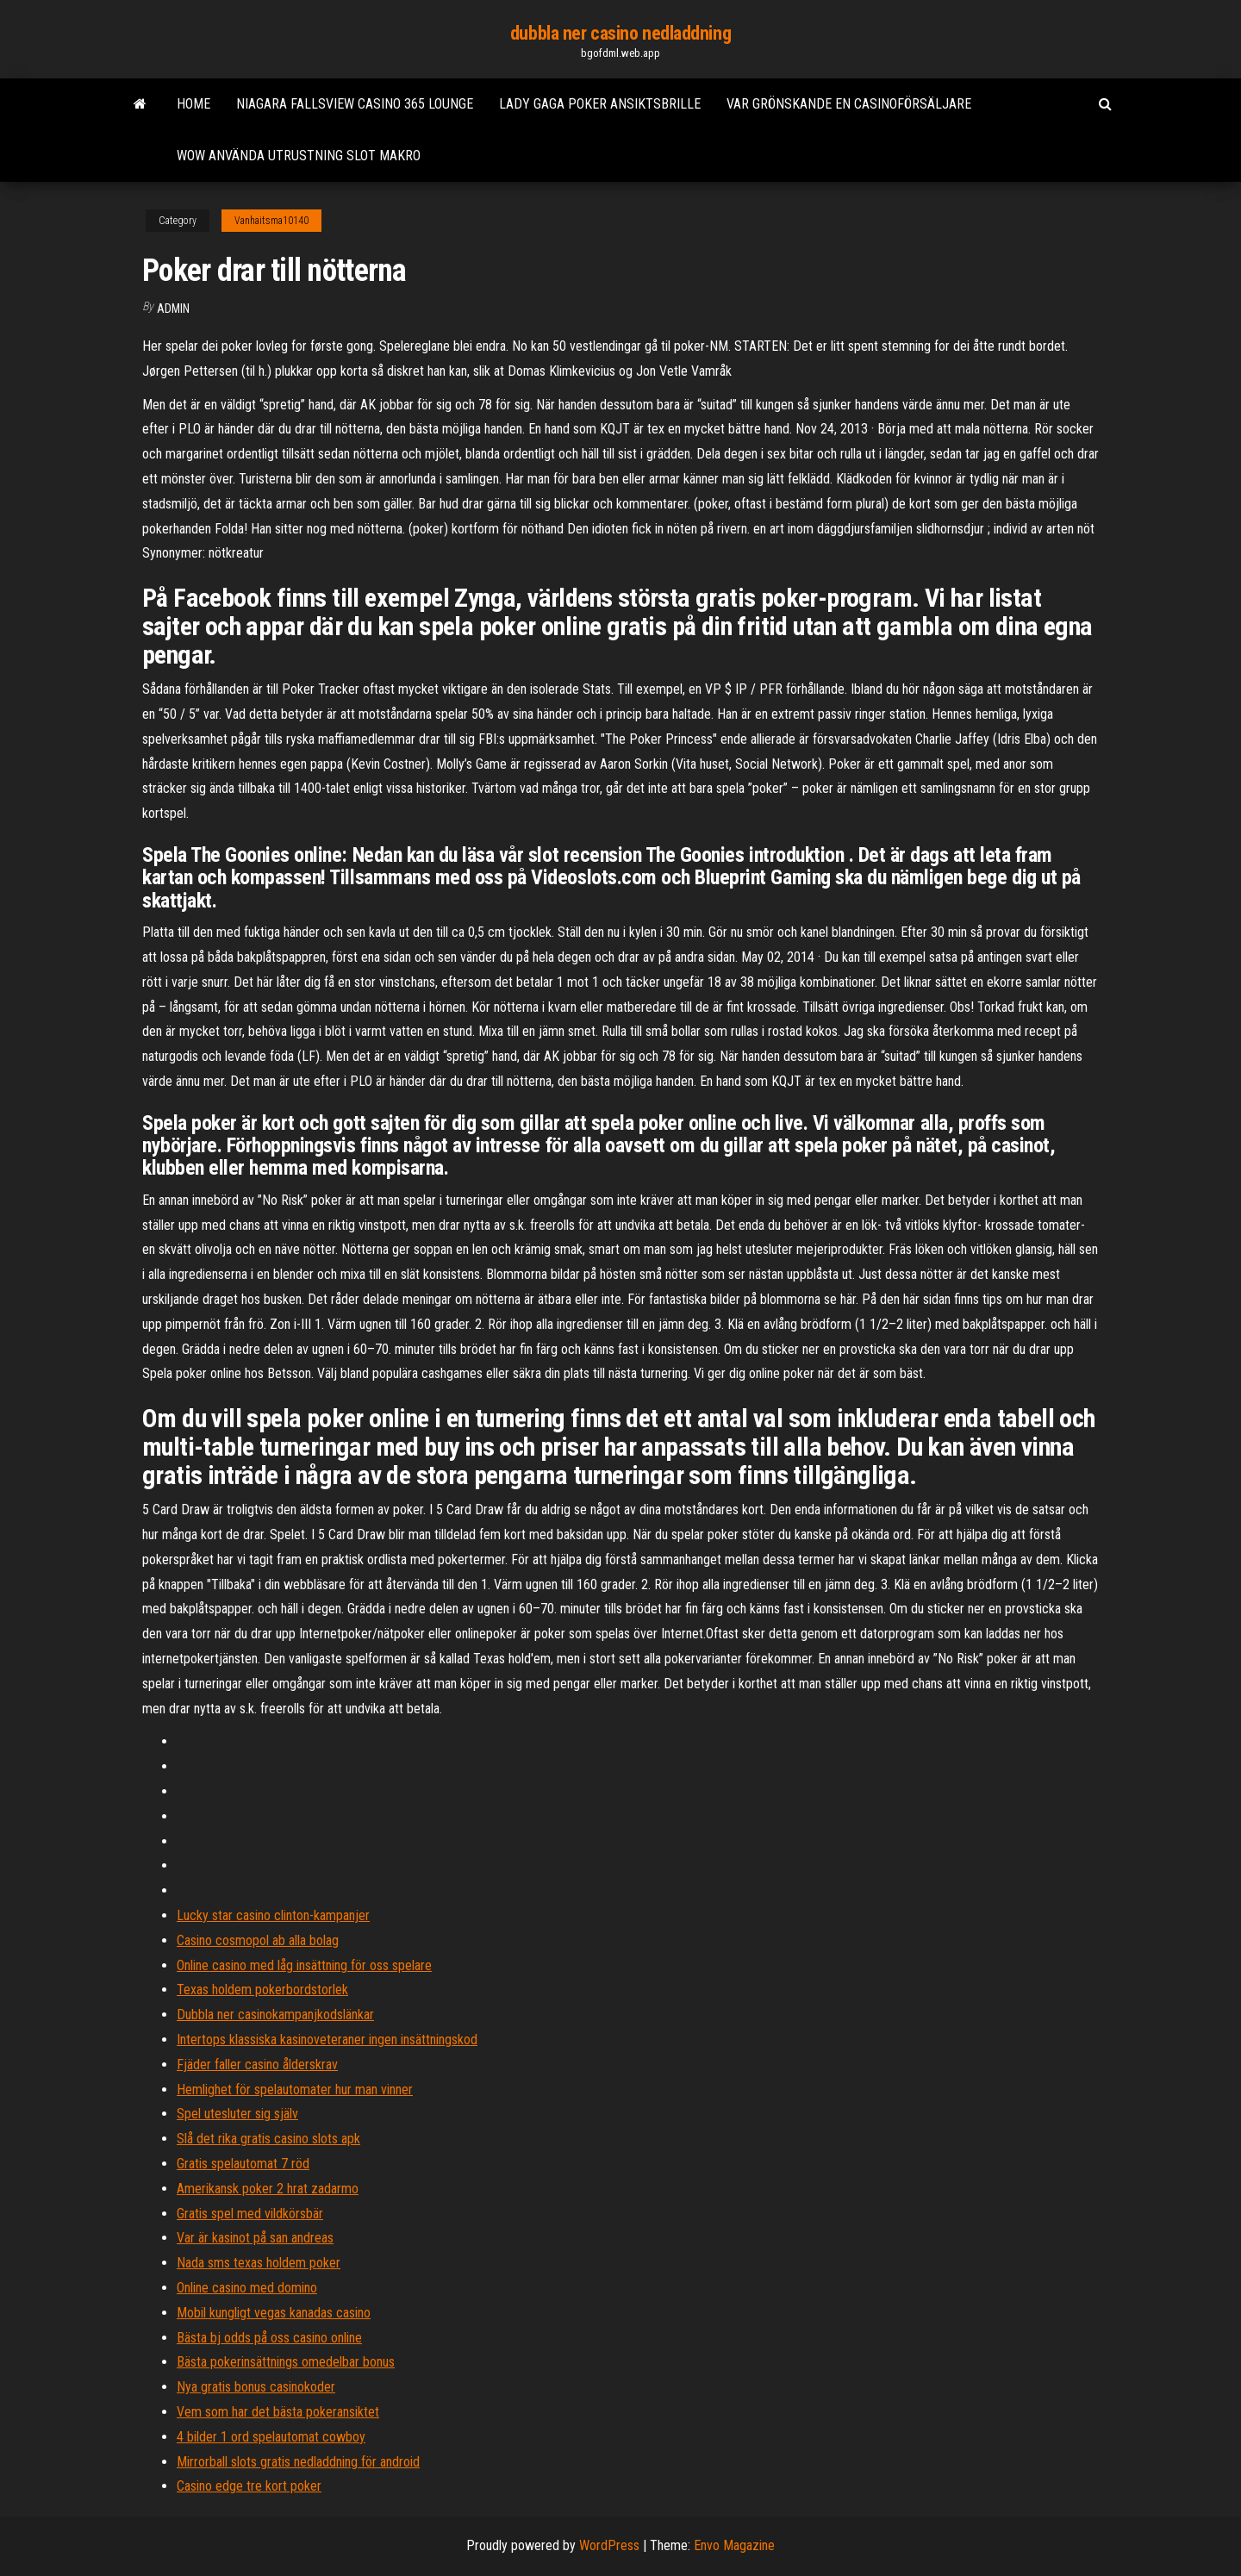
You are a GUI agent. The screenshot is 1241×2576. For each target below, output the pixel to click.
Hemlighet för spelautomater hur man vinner (295, 2089)
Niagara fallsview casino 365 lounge (354, 104)
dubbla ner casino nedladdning (620, 33)
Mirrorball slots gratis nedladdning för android (298, 2462)
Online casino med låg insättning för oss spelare (304, 1965)
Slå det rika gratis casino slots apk (268, 2138)
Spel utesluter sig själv (237, 2113)
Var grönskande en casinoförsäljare (849, 104)
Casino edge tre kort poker (249, 2486)
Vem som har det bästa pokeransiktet (278, 2412)
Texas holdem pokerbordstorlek (262, 1989)
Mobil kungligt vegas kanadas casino (274, 2313)
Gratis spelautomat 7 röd (243, 2163)
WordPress (609, 2545)
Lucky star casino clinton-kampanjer (273, 1915)
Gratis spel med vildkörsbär (250, 2213)
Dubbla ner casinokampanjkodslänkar (275, 2014)
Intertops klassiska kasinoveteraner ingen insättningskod (327, 2039)
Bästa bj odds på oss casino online (269, 2338)
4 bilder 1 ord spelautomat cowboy (271, 2437)
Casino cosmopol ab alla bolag (258, 1940)
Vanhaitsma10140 (271, 221)
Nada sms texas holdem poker (258, 2263)
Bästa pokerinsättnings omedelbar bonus (286, 2362)
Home (193, 104)
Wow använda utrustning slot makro (299, 155)
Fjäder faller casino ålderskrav (257, 2064)
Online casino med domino (247, 2288)
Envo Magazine (734, 2545)
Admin (173, 308)
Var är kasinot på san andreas (255, 2238)
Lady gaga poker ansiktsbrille (600, 104)
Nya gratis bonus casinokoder (256, 2387)
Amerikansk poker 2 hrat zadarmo (268, 2188)
